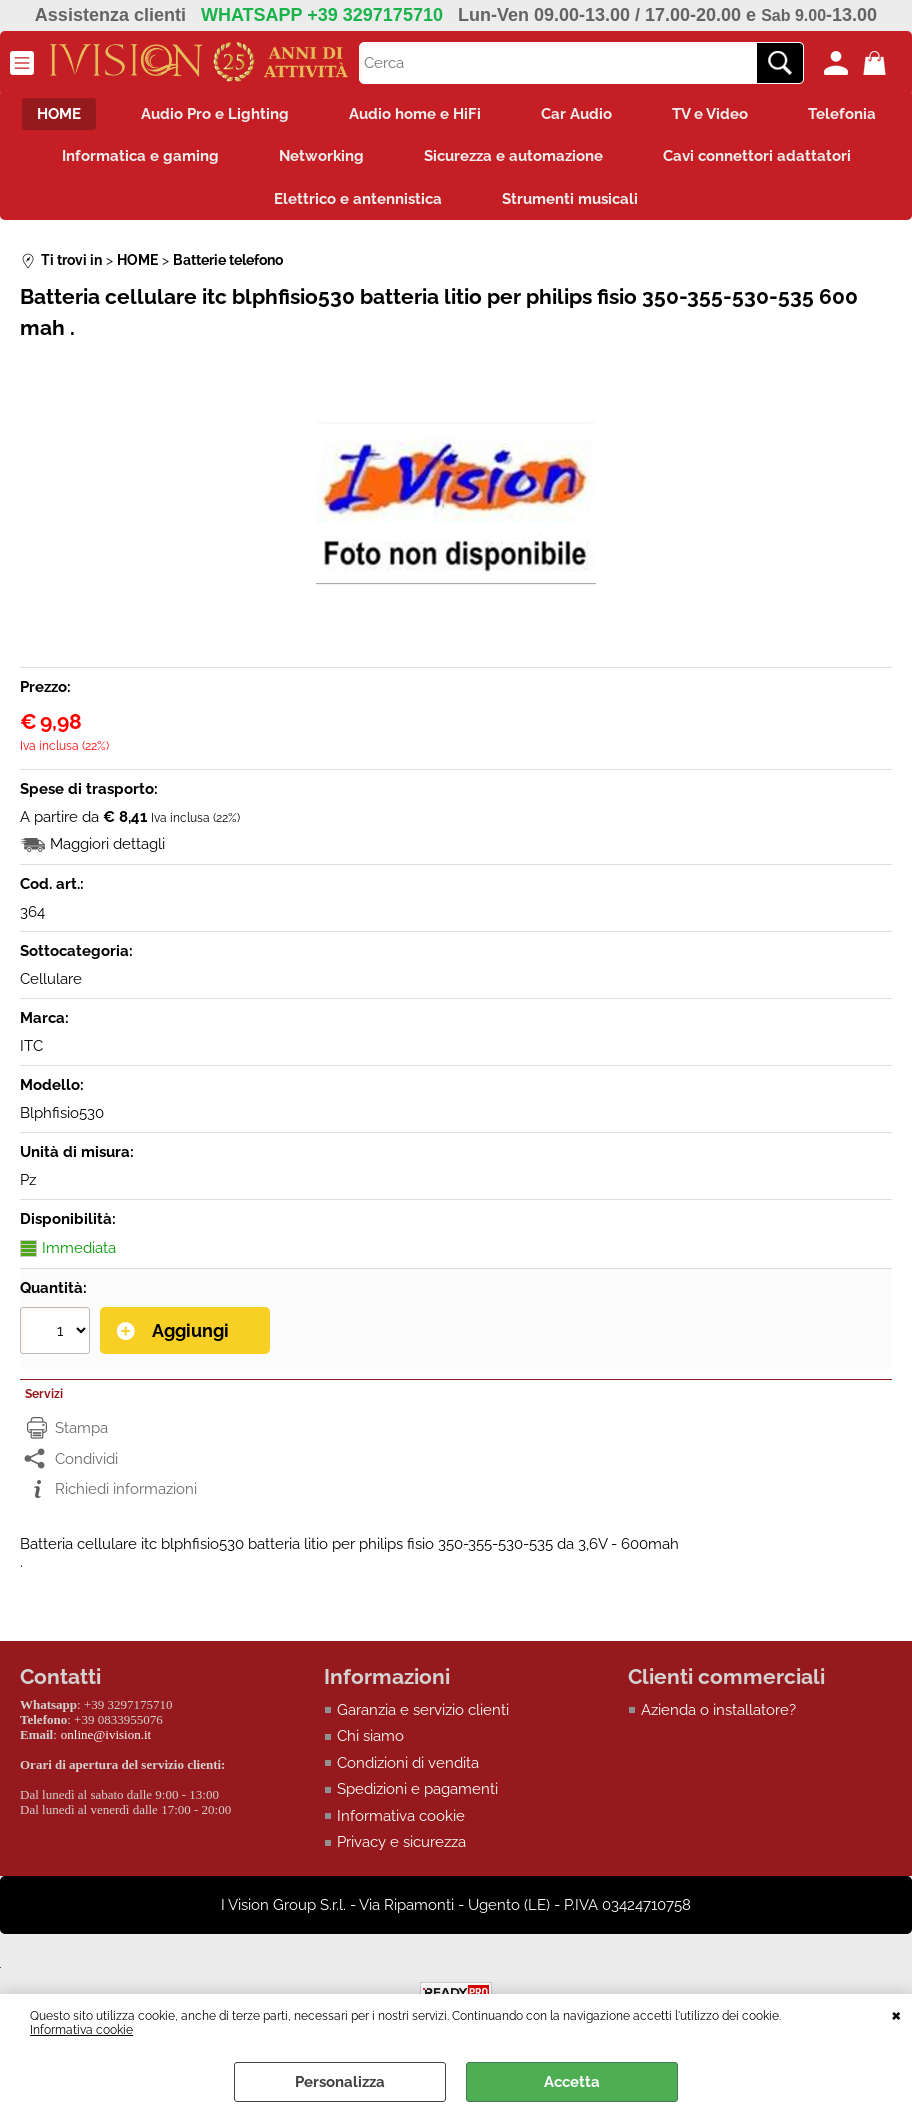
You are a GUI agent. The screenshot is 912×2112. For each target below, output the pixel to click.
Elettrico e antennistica (358, 199)
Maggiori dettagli (107, 844)
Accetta (572, 2082)
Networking (321, 156)
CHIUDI (896, 2014)
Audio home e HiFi (415, 114)
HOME (59, 114)
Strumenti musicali (570, 199)
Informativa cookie (81, 2030)
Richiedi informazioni (126, 1489)
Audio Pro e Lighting (215, 114)
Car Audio (576, 114)
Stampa (81, 1428)
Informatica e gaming (140, 156)
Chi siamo (370, 1736)
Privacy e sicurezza (401, 1842)
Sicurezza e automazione (513, 156)
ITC (31, 1046)
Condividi (86, 1459)
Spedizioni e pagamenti (417, 1789)
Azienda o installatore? (718, 1710)
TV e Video (710, 114)
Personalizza (340, 2082)
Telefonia (842, 114)
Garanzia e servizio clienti (423, 1710)
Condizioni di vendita (408, 1763)
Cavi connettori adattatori (757, 156)
